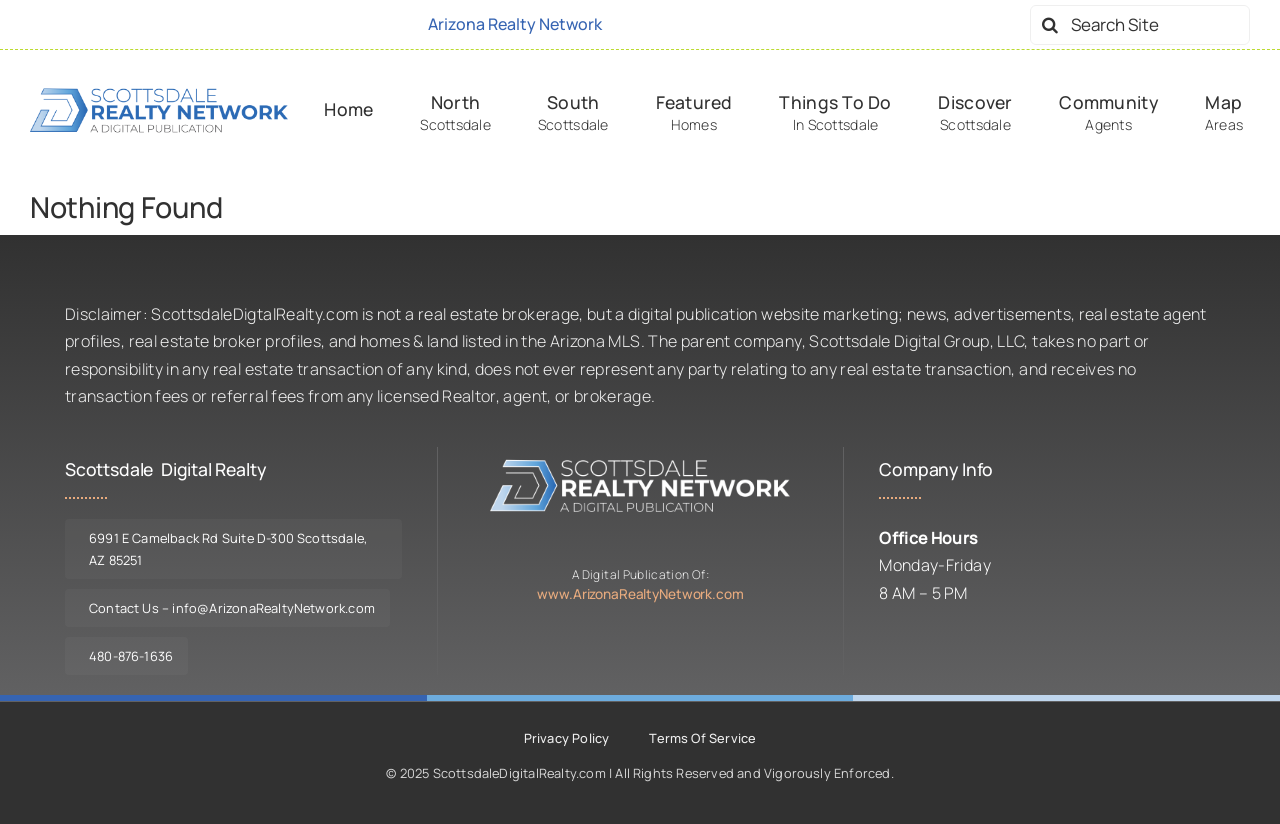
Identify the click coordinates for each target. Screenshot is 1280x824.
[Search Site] (1140, 25)
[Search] (1050, 25)
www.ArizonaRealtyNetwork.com (640, 594)
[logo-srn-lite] (640, 465)
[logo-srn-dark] (159, 94)
